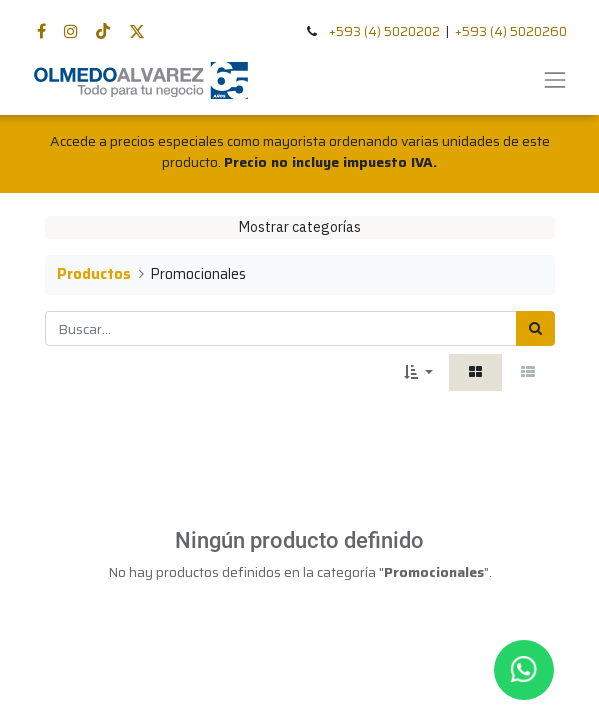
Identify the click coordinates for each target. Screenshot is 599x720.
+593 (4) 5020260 (511, 31)
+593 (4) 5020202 (384, 31)
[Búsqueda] (535, 328)
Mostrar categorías (300, 227)
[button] (418, 372)
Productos (94, 274)
